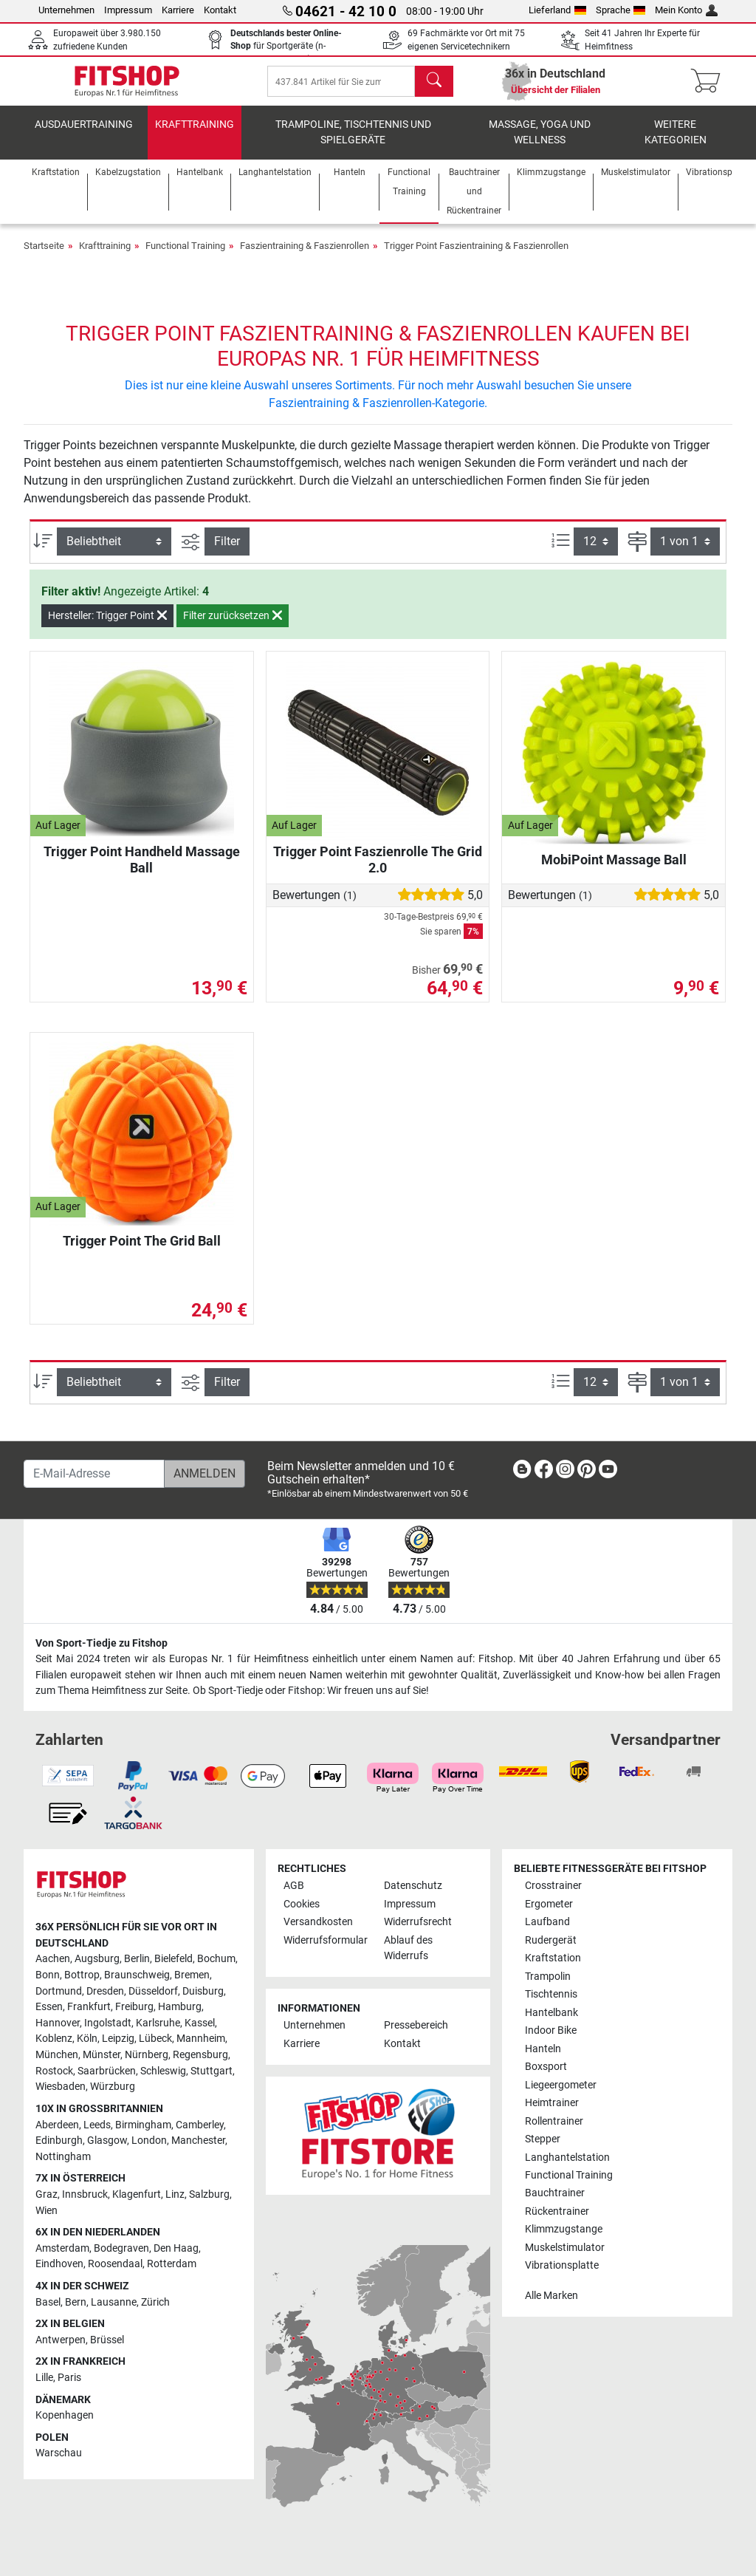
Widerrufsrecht (418, 1922)
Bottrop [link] (82, 1975)
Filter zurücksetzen (232, 627)
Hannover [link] (57, 2023)
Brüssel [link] (107, 2340)
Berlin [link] (137, 1959)
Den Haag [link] (176, 2248)
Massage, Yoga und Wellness (540, 144)
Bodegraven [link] (121, 2248)
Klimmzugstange (563, 2229)
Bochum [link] (216, 1959)
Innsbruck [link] (85, 2194)
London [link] (149, 2140)
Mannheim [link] (200, 2038)
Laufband (547, 1922)
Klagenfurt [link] (136, 2194)
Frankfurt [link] (89, 2007)
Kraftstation (553, 1958)
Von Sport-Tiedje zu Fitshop (101, 1643)
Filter (227, 554)
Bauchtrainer (555, 2193)
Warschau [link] (58, 2453)
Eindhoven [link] (59, 2264)
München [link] (56, 2055)
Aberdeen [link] (57, 2125)
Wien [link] (46, 2210)
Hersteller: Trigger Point (107, 627)
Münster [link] (101, 2055)
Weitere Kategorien (676, 144)
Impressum (128, 10)
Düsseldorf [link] (153, 1991)
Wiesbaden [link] (60, 2086)
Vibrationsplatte (562, 2265)
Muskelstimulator (565, 2247)
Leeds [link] (97, 2125)
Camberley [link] (200, 2125)
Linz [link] (175, 2194)
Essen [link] (49, 2007)
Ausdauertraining (84, 136)
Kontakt (220, 10)
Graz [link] (46, 2194)
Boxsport (546, 2066)
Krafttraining (194, 136)
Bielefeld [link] (173, 1959)
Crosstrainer (553, 1885)
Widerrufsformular (326, 1940)
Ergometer (549, 1904)
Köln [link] (87, 2038)
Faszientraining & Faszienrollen (304, 258)
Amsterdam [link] (62, 2248)
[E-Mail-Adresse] (94, 1474)
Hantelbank (551, 2012)
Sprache (621, 10)
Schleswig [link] (163, 2071)
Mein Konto (686, 10)
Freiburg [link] (134, 2007)
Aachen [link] (52, 1959)
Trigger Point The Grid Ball (142, 1253)
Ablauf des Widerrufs (408, 1948)
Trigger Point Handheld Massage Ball (142, 871)
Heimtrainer (552, 2103)
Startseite (44, 258)
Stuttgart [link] (211, 2071)
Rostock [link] (54, 2071)
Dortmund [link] (58, 1991)
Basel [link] (48, 2302)
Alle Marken (551, 2295)
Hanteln (543, 2049)
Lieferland (557, 10)
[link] (522, 1472)
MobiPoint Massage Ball (614, 871)
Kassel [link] (200, 2023)
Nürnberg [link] (146, 2055)
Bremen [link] (192, 1975)
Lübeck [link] (155, 2038)
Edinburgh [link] (59, 2140)
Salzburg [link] (209, 2194)
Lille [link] (44, 2377)
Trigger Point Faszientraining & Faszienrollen (476, 258)
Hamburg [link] (180, 2007)
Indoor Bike (551, 2030)
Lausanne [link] (114, 2302)
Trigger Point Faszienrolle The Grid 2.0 (377, 871)
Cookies (302, 1904)
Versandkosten (318, 1922)
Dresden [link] (105, 1991)
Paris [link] (69, 2377)
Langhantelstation (567, 2157)
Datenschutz (413, 1885)
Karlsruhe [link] (158, 2023)
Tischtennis (551, 1994)
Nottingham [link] (63, 2156)
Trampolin (548, 1976)
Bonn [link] (47, 1975)
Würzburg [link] (112, 2086)
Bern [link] (75, 2302)
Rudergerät (551, 1940)
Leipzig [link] (118, 2038)
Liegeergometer (561, 2085)
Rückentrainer (557, 2211)
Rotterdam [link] (171, 2264)
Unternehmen (66, 10)
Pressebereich (416, 2025)
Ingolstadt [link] (107, 2023)
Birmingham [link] (143, 2125)
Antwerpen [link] (60, 2340)
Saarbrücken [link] (107, 2071)
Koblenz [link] (53, 2038)
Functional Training (185, 258)
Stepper (542, 2139)
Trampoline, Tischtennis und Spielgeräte (353, 144)
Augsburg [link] (97, 1959)
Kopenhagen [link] (64, 2415)
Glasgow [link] (107, 2140)
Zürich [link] (155, 2302)
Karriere (178, 10)
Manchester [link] (198, 2140)
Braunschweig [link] (137, 1975)
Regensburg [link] (200, 2055)
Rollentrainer (554, 2121)
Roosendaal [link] (115, 2264)
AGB (294, 1885)
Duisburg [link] (203, 1991)
